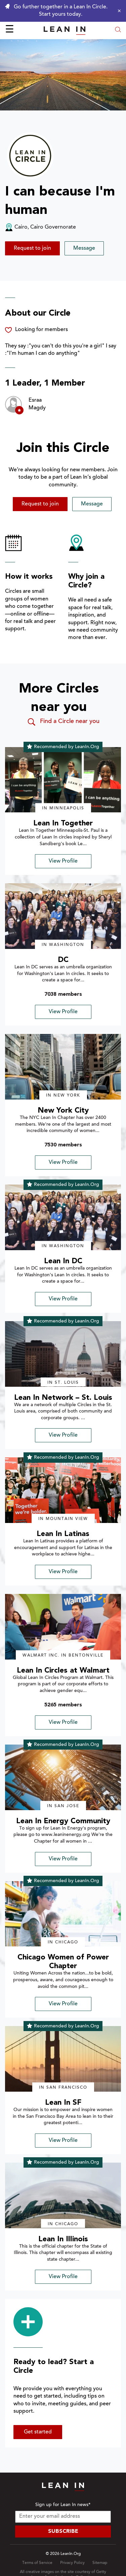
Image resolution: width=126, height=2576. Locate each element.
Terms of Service (37, 2563)
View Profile (63, 861)
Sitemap (99, 2563)
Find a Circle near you (63, 722)
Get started (38, 2432)
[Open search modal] (118, 30)
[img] (63, 780)
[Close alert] (117, 10)
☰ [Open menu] (9, 30)
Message (84, 248)
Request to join (32, 248)
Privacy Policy (72, 2563)
